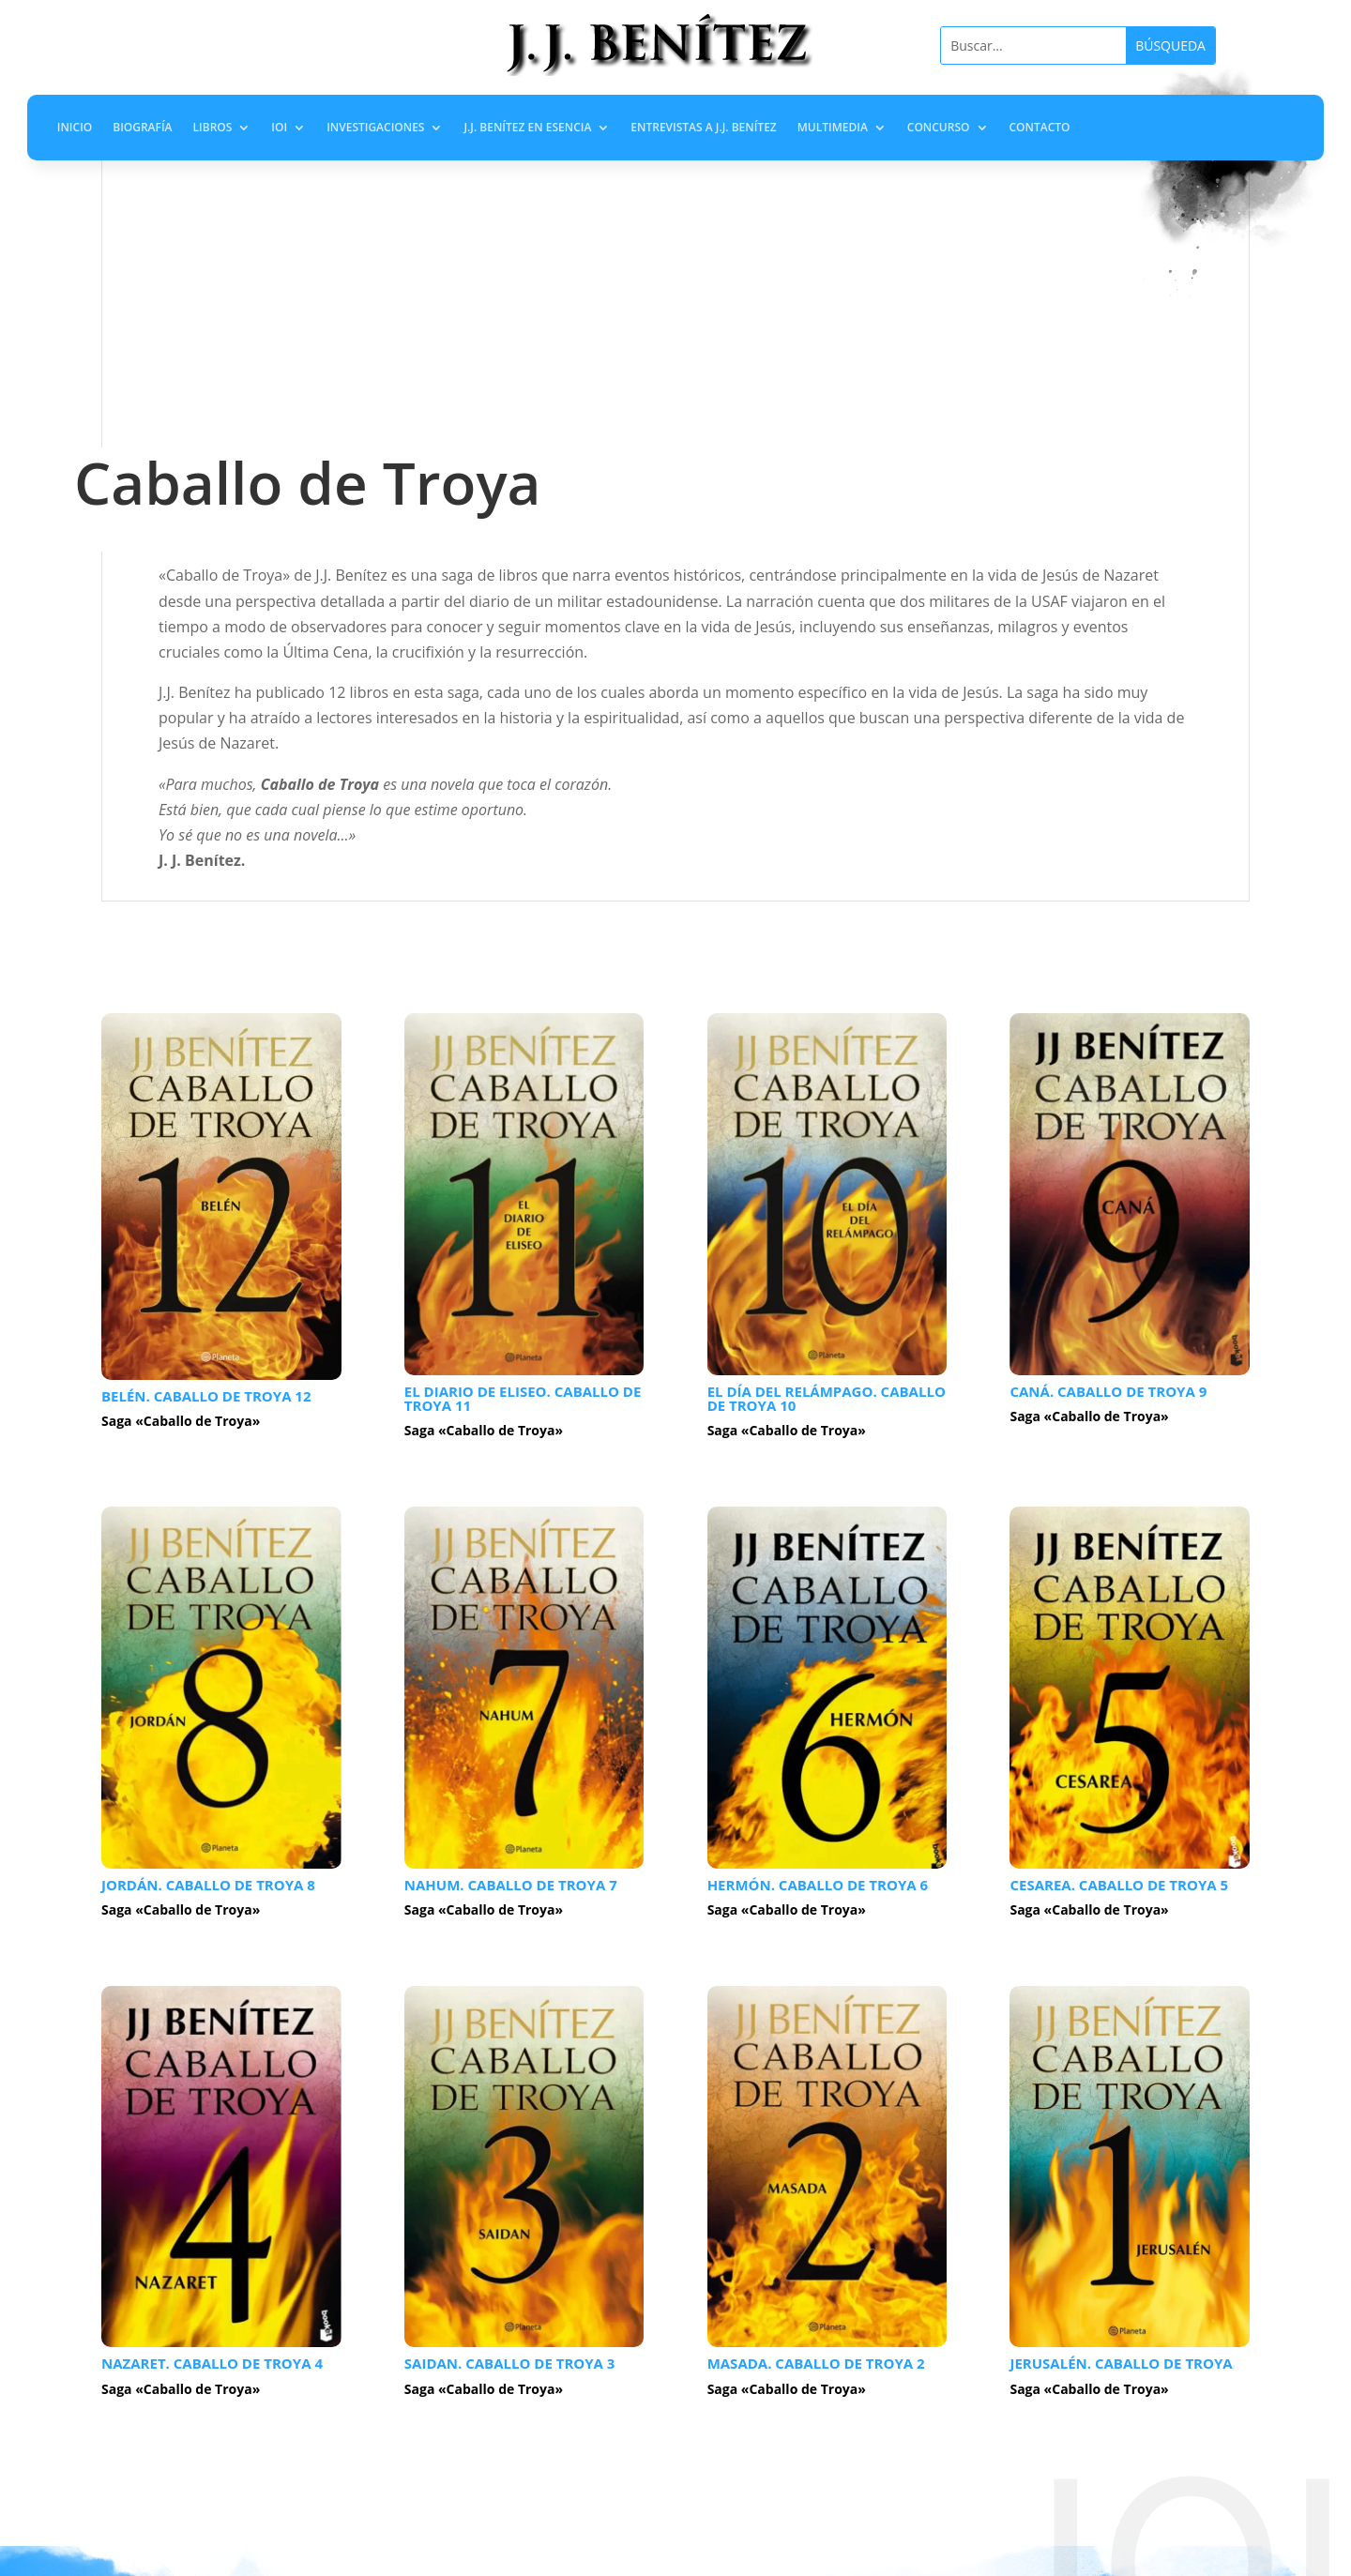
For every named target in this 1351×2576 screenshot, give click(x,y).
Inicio (74, 128)
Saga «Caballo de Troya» (180, 1421)
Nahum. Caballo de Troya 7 (510, 1884)
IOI (279, 128)
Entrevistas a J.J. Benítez (703, 128)
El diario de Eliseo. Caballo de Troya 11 (523, 1398)
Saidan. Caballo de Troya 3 (509, 2363)
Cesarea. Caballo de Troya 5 (1118, 1884)
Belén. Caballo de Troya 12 (206, 1395)
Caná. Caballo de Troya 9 (1108, 1391)
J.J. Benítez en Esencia (527, 128)
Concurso (938, 128)
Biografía (142, 128)
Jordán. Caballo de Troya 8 (208, 1884)
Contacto (1039, 128)
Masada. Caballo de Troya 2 (816, 2363)
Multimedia (832, 128)
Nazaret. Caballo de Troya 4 (212, 2363)
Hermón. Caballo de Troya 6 (817, 1884)
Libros (213, 128)
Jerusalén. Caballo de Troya (1120, 2363)
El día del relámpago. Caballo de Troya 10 (826, 1398)
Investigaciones (375, 128)
